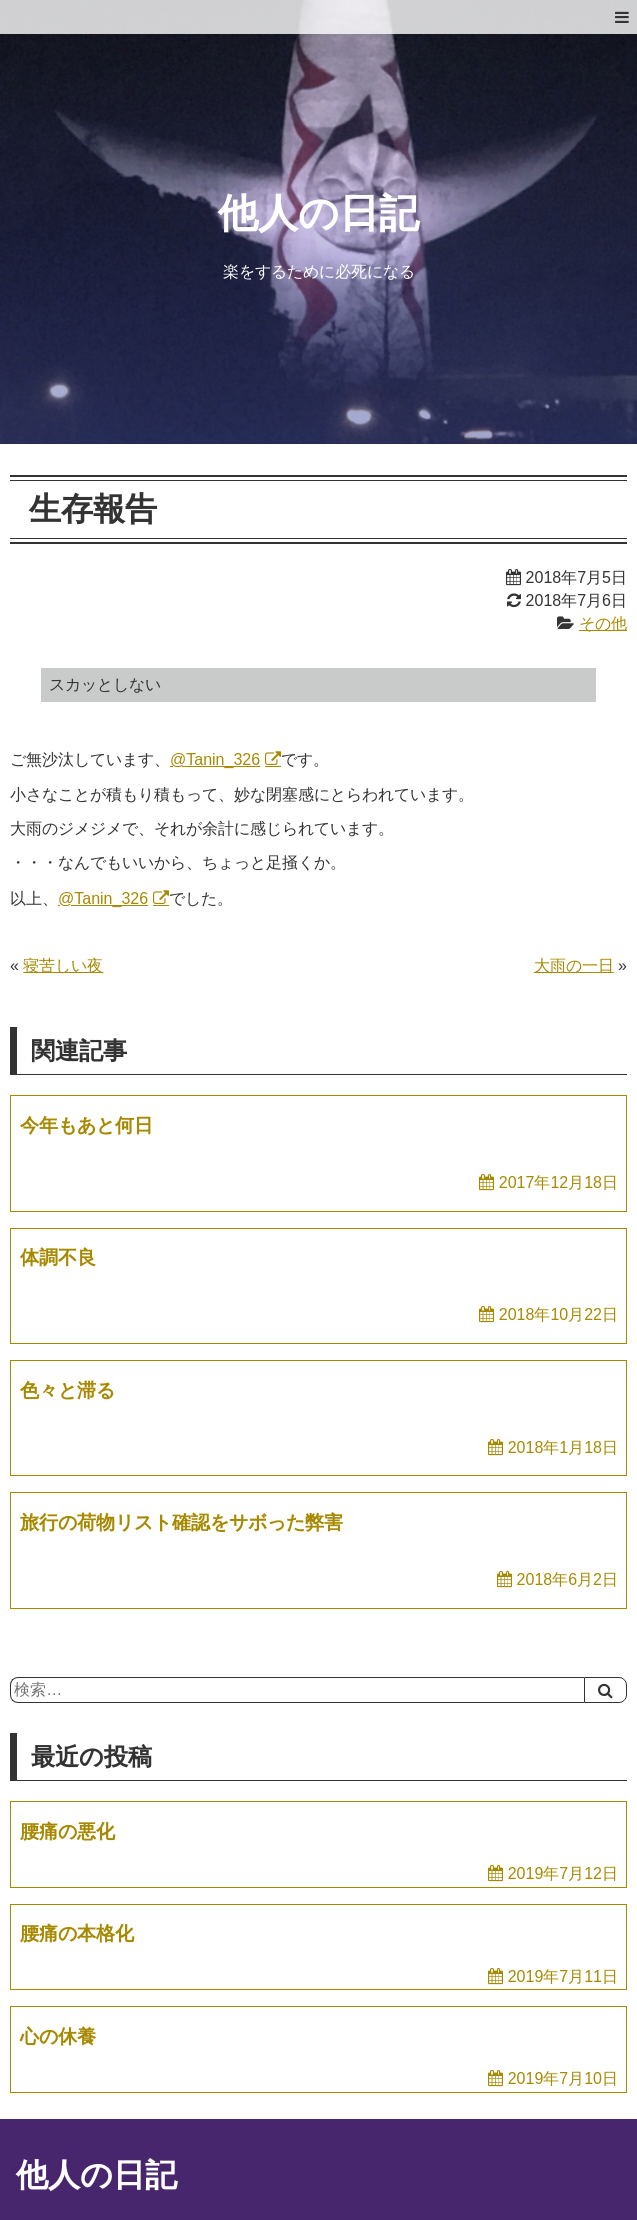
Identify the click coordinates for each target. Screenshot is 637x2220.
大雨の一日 (574, 965)
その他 (603, 623)
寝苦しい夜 (63, 965)
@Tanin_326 (215, 759)
